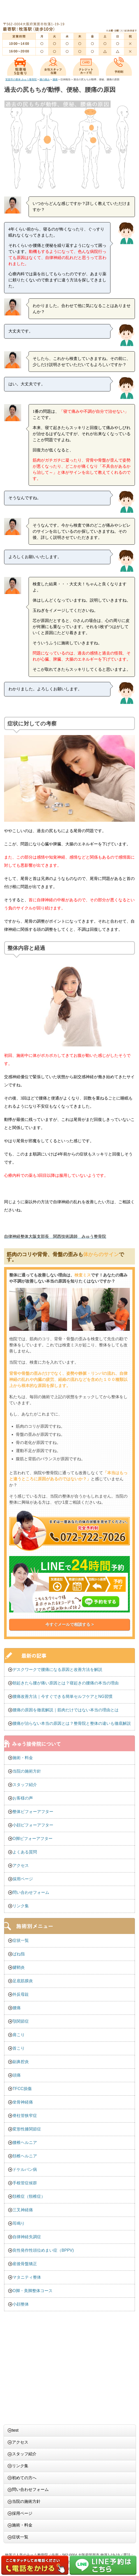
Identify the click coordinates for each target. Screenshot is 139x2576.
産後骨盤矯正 (24, 2264)
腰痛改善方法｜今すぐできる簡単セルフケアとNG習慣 (62, 1696)
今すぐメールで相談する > (69, 1624)
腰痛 (16, 2008)
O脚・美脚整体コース (32, 2291)
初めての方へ (24, 2478)
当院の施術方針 (26, 1771)
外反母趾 (20, 1994)
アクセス (20, 1865)
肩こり (18, 2035)
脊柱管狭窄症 (24, 2115)
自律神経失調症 (26, 2237)
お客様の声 (22, 1798)
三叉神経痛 (22, 2210)
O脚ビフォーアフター (32, 1838)
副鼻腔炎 (20, 2062)
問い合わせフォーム (30, 1892)
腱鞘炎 (18, 1967)
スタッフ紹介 (24, 1784)
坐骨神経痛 (22, 2102)
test (15, 2430)
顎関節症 (20, 2021)
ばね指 (18, 1954)
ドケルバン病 (24, 2169)
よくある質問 (24, 1852)
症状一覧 (20, 1940)
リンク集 (20, 1906)
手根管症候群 (24, 2183)
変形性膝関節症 (26, 2129)
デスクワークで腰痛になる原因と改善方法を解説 (57, 1669)
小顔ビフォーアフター (32, 1825)
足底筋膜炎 (22, 1981)
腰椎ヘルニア (24, 2142)
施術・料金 (22, 1758)
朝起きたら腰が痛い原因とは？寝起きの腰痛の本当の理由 (65, 1683)
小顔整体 (20, 2304)
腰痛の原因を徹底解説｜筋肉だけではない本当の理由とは (65, 1710)
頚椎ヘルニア (24, 2156)
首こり (18, 2048)
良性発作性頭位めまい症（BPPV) (43, 2250)
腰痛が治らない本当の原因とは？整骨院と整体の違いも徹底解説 (71, 1723)
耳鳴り (18, 2223)
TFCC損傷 (22, 2088)
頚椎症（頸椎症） (28, 2196)
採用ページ (22, 1879)
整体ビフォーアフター (32, 1811)
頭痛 (16, 2075)
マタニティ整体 (26, 2277)
